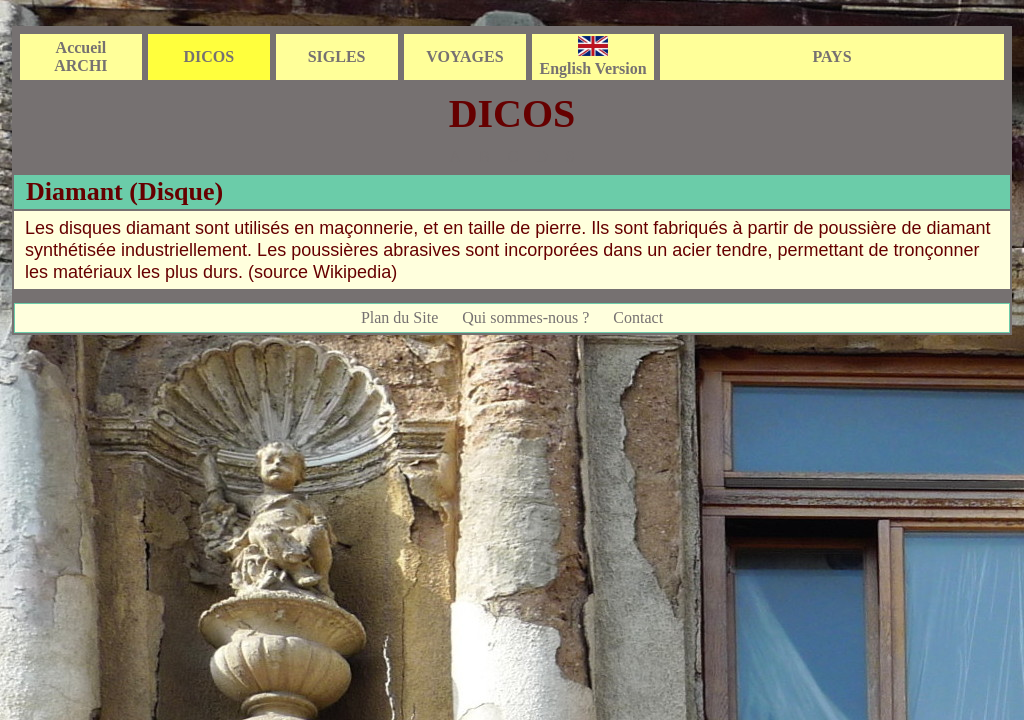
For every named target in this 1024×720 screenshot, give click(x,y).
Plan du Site (399, 317)
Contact (638, 317)
